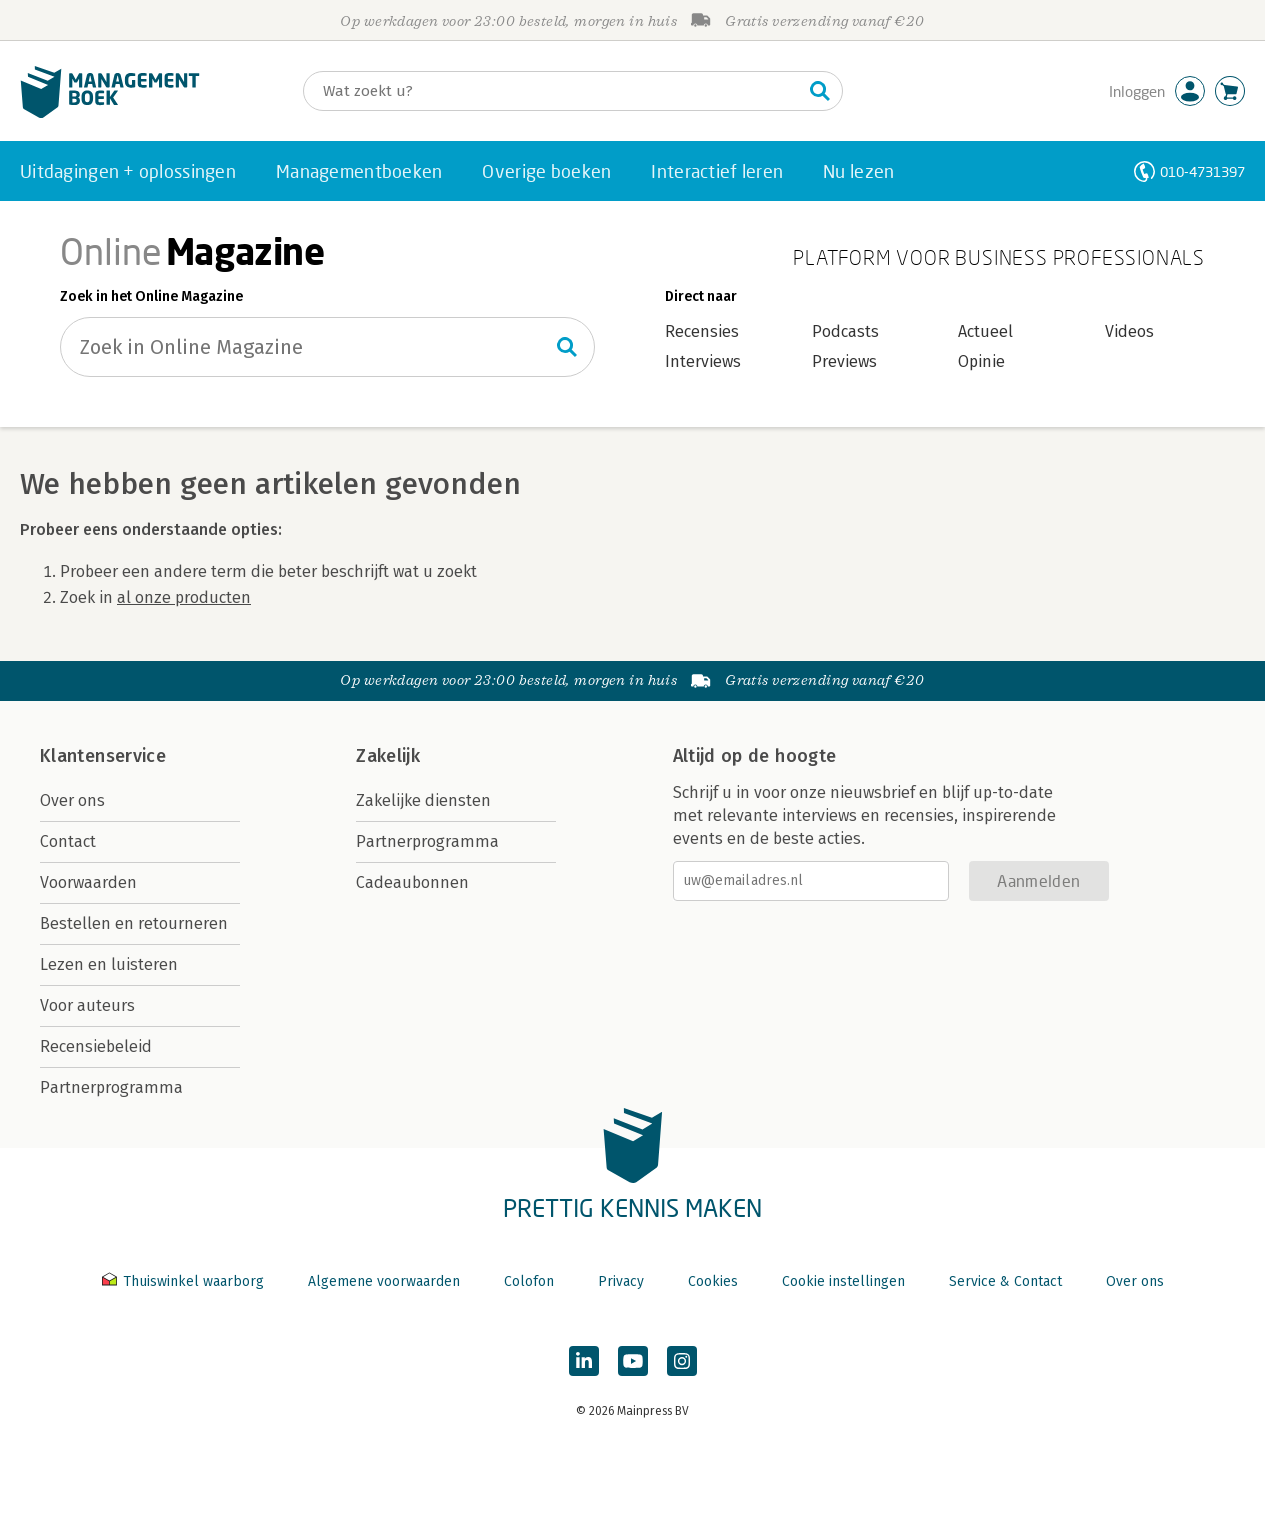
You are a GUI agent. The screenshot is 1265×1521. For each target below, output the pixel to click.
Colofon (529, 1281)
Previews (844, 361)
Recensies (702, 331)
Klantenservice (103, 756)
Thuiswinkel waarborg (185, 1281)
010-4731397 (1202, 171)
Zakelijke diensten (423, 800)
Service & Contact (1005, 1281)
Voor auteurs (87, 1005)
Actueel (985, 331)
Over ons (72, 800)
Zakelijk (388, 756)
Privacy (621, 1281)
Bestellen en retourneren (134, 923)
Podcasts (845, 331)
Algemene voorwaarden (384, 1281)
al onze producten (184, 597)
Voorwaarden (88, 882)
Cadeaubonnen (412, 882)
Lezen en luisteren (109, 964)
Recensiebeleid (96, 1046)
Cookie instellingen (843, 1281)
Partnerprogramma (111, 1087)
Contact (68, 841)
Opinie (981, 361)
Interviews (703, 361)
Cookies (713, 1281)
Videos (1129, 331)
